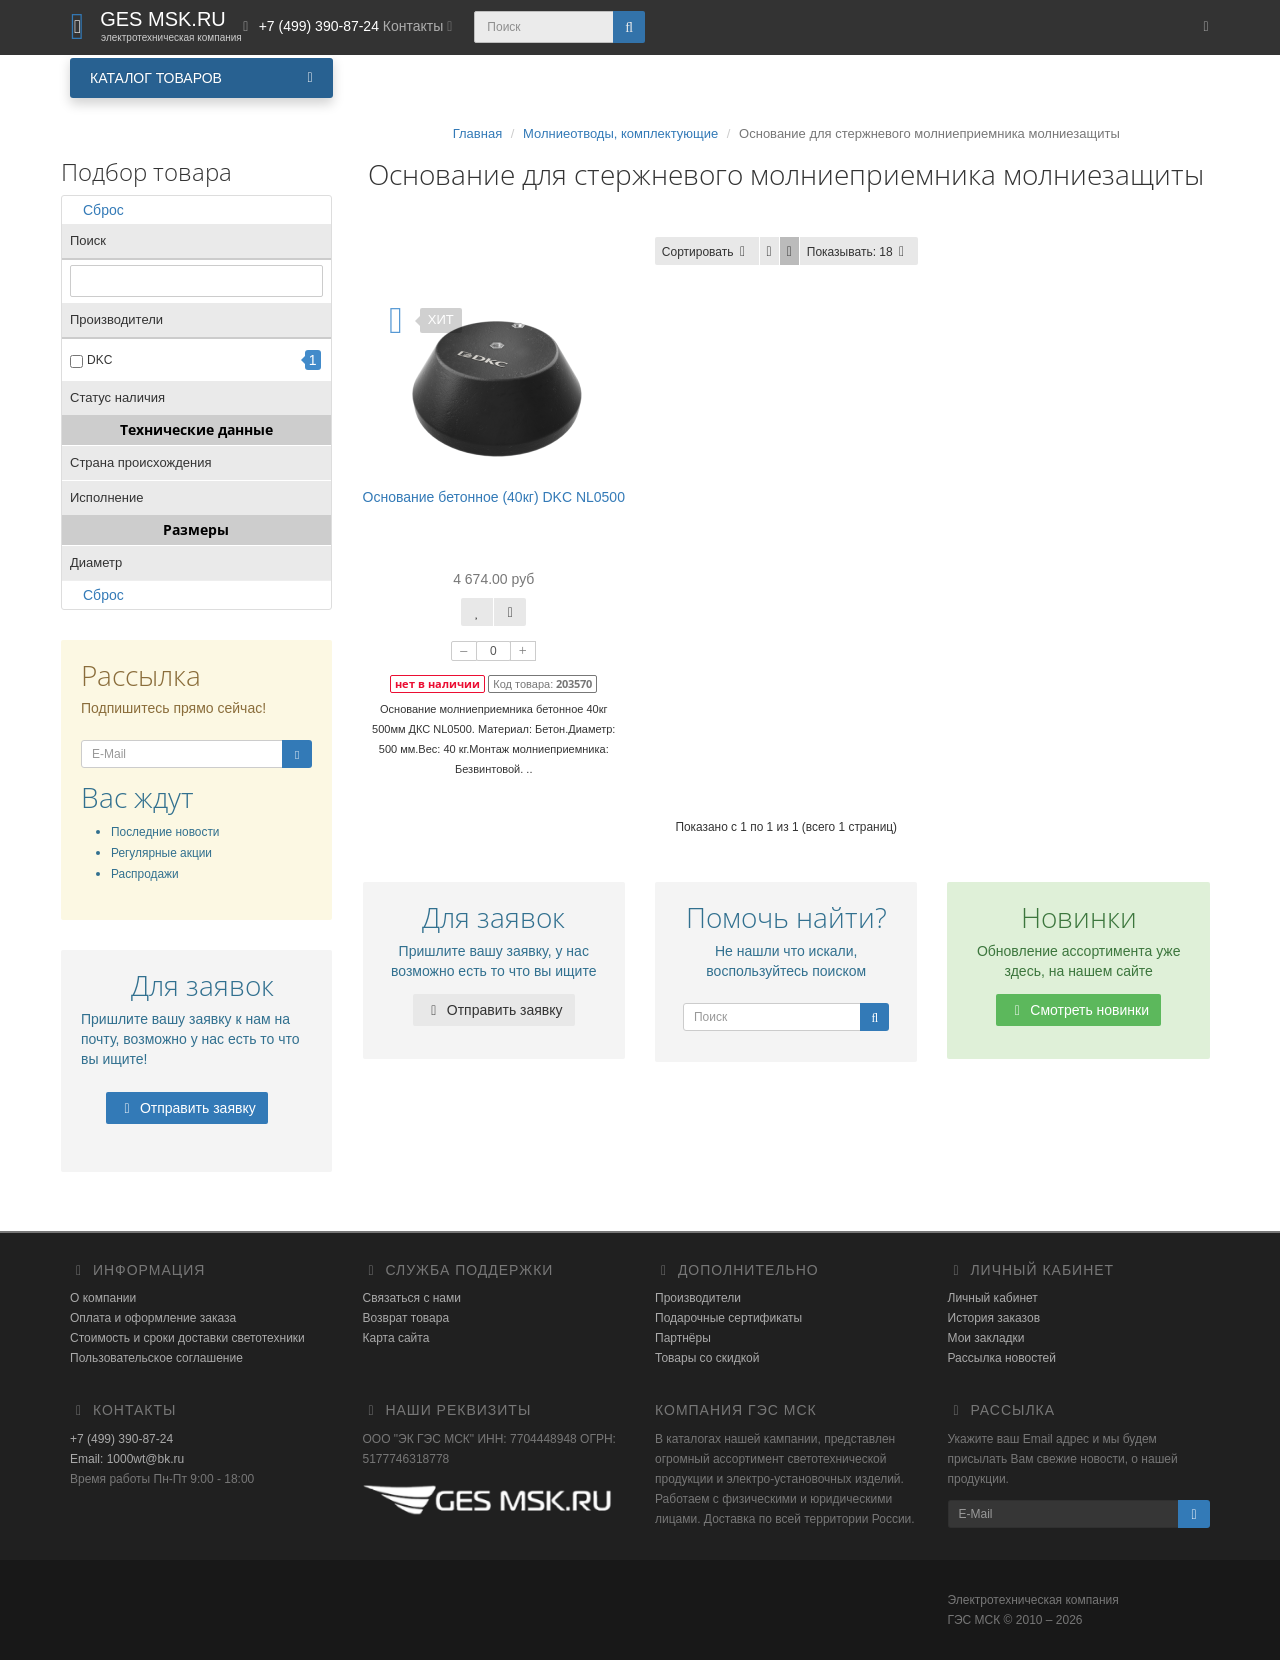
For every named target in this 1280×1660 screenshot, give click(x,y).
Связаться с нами (412, 1298)
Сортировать (707, 252)
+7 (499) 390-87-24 (121, 1439)
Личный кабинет (993, 1298)
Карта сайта (396, 1338)
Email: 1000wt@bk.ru (127, 1459)
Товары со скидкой (707, 1358)
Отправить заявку (187, 1108)
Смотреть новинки (1078, 1010)
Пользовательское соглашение (156, 1358)
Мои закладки (986, 1338)
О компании (103, 1298)
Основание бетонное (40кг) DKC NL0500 (494, 497)
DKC (99, 360)
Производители (698, 1298)
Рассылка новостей (1002, 1358)
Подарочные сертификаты (728, 1318)
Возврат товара (406, 1318)
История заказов (994, 1318)
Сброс (97, 210)
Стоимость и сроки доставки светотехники (187, 1338)
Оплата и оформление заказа (153, 1318)
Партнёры (683, 1338)
